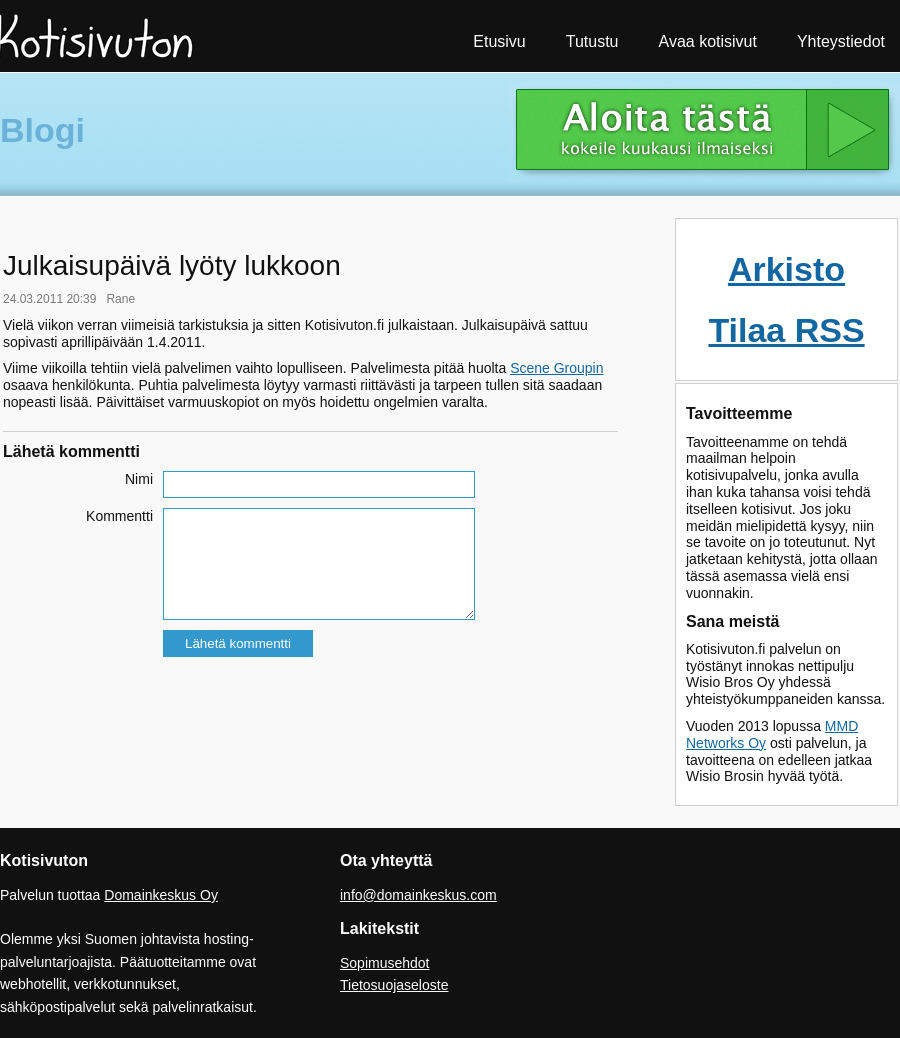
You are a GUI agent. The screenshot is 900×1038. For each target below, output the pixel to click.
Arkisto (786, 269)
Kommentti (119, 516)
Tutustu (592, 41)
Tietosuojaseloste (394, 985)
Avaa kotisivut (708, 41)
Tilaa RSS (786, 330)
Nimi (139, 479)
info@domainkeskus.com (418, 895)
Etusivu (499, 41)
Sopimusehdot (385, 963)
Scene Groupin (556, 368)
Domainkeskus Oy (161, 895)
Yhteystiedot (841, 41)
